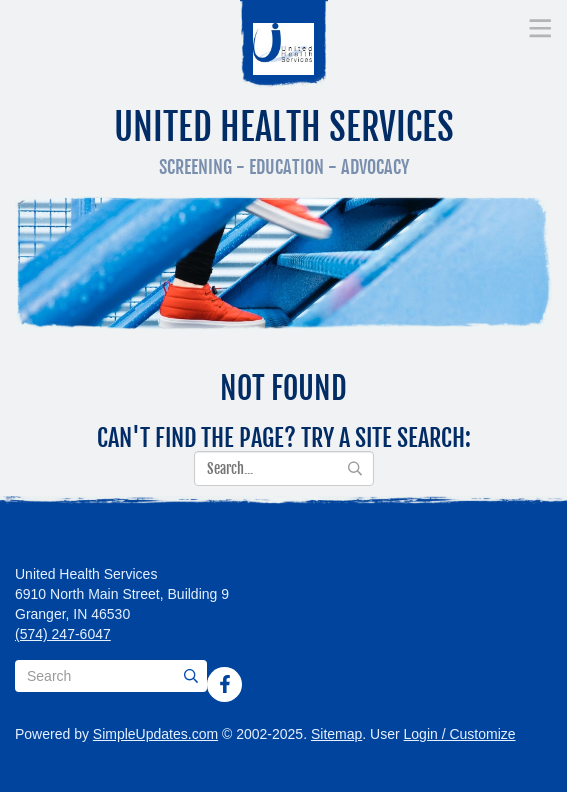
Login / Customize (460, 734)
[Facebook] (225, 684)
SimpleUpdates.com (155, 734)
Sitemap (336, 734)
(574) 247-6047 (63, 634)
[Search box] (111, 676)
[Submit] (191, 676)
